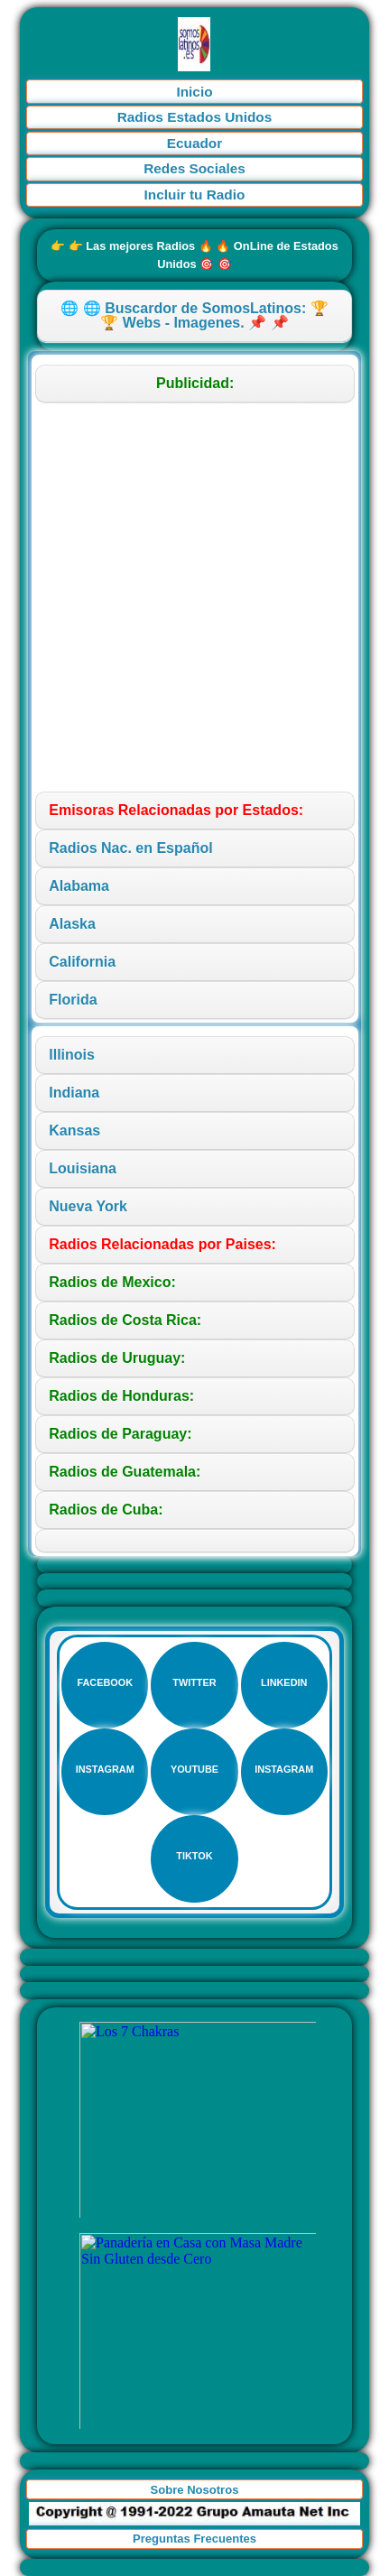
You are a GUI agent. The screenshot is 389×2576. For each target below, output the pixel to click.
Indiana (74, 1092)
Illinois (72, 1054)
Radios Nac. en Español (130, 848)
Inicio (194, 91)
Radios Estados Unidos (195, 117)
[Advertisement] (194, 597)
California (82, 961)
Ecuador (194, 143)
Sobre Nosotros (195, 2490)
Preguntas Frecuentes (194, 2538)
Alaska (72, 923)
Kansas (74, 1130)
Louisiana (82, 1168)
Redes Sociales (194, 168)
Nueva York (88, 1206)
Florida (73, 999)
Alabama (79, 886)
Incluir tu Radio (194, 194)
